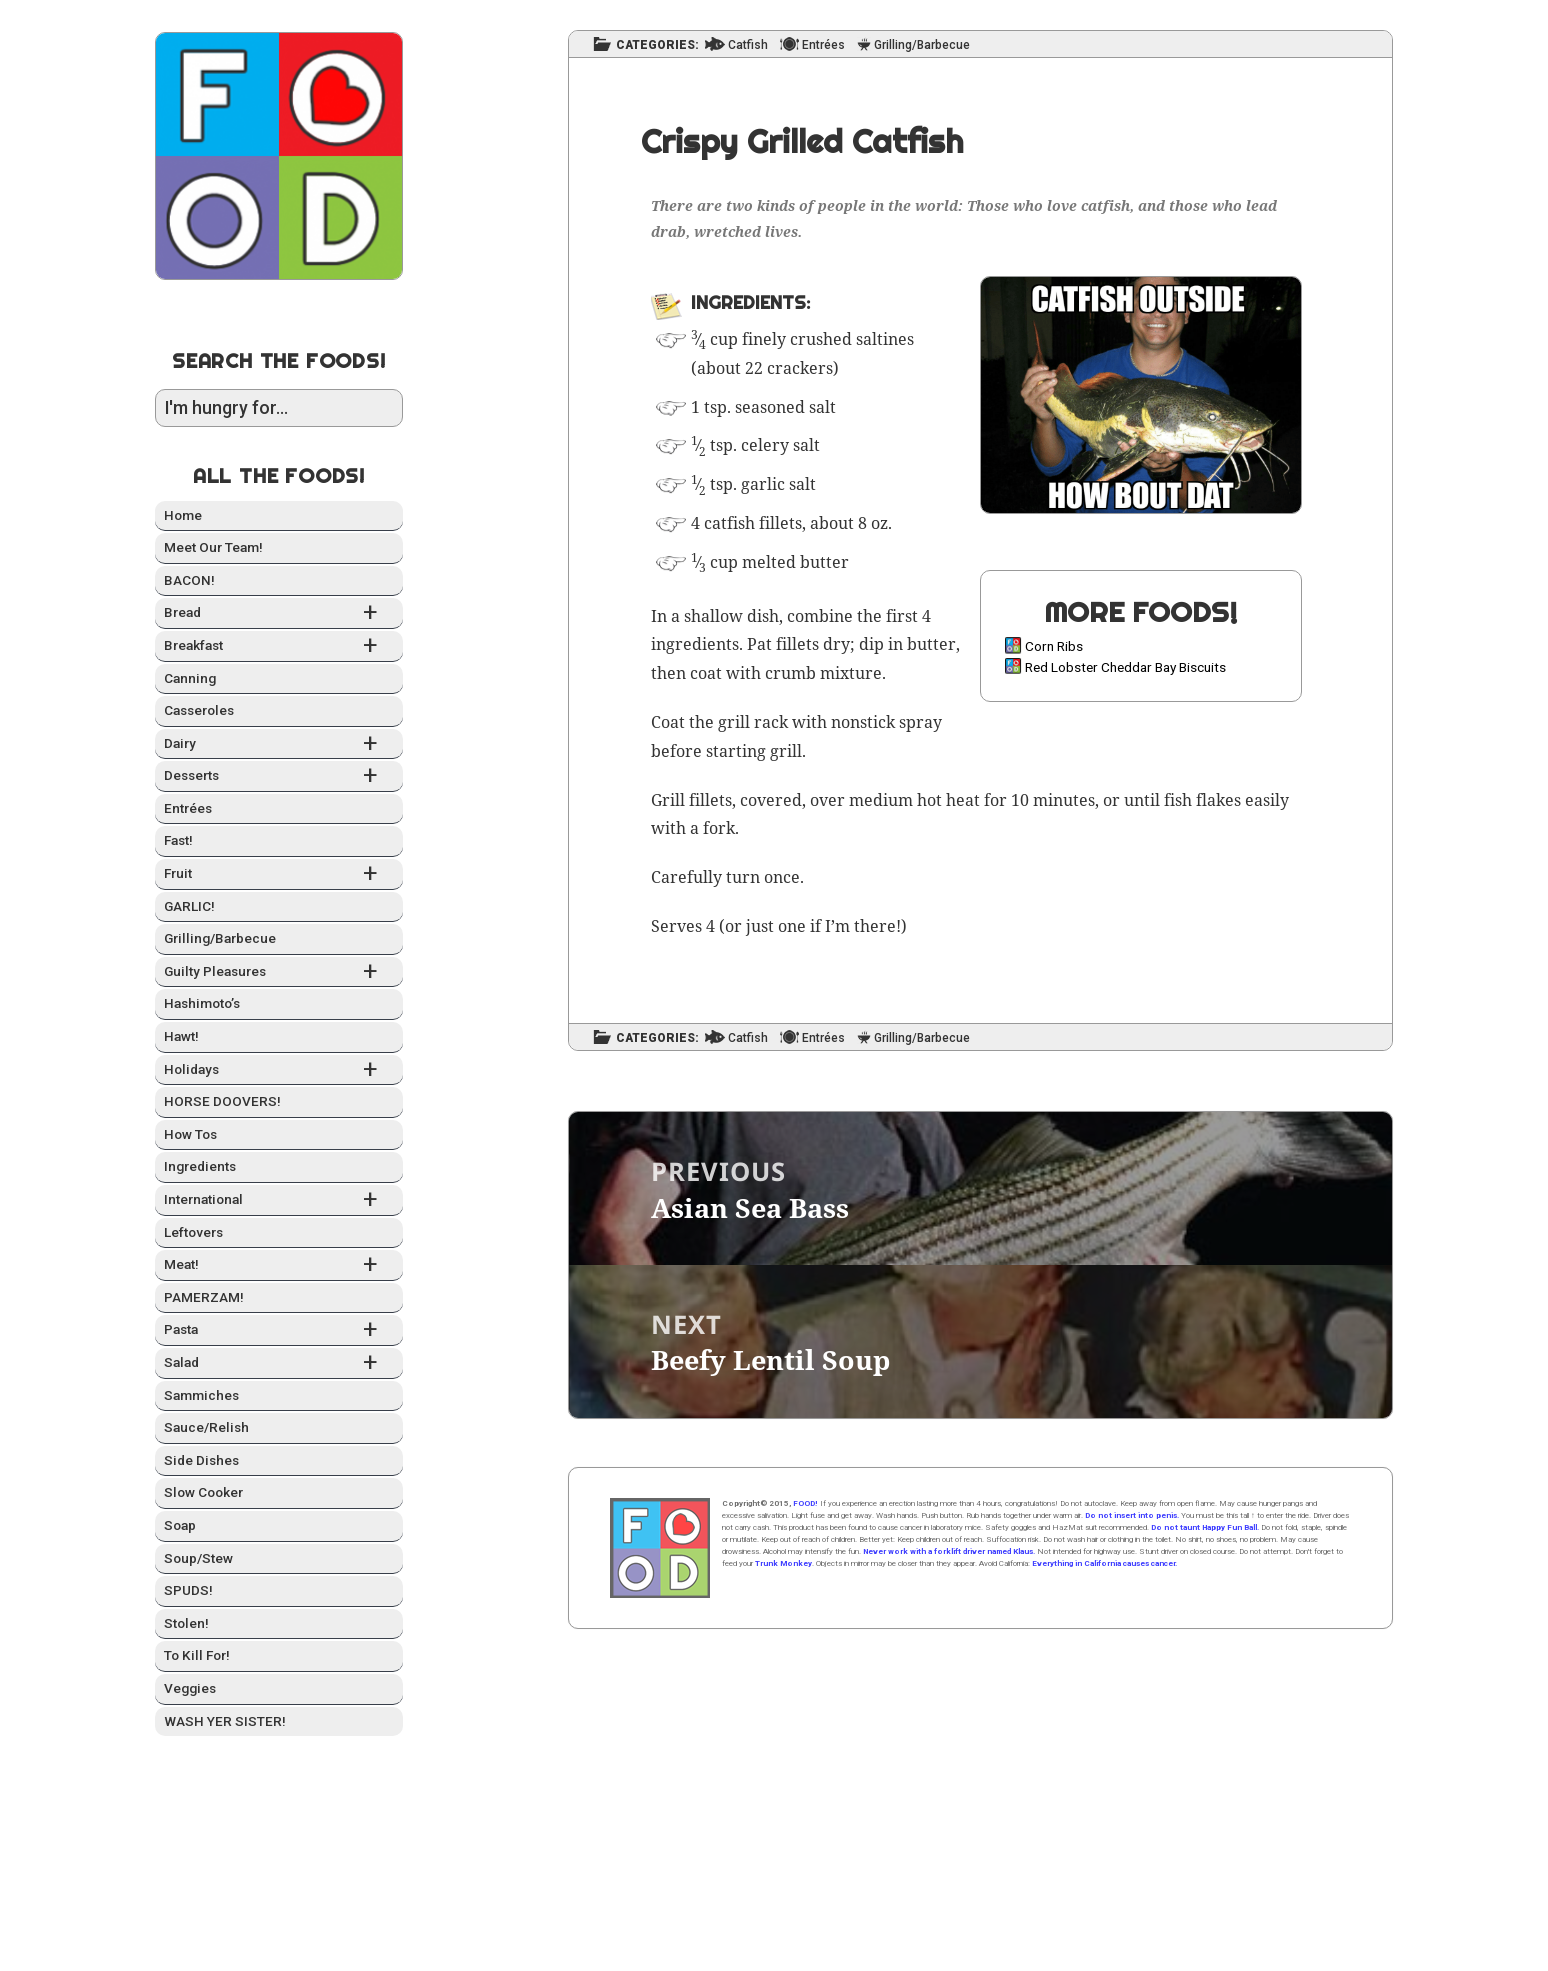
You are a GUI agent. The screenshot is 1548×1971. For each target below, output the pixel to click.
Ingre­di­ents (200, 1166)
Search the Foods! (279, 360)
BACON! (189, 580)
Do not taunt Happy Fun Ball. (1205, 1527)
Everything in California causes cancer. (1104, 1563)
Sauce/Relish (206, 1427)
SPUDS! (188, 1590)
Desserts (279, 776)
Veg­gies (190, 1688)
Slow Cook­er (203, 1492)
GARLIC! (189, 906)
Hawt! (181, 1036)
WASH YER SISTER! (225, 1721)
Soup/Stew (198, 1558)
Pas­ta (279, 1330)
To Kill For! (197, 1655)
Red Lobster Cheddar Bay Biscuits (1125, 667)
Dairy (279, 744)
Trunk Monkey (783, 1563)
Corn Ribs (1054, 646)
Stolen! (186, 1623)
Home (183, 515)
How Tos (190, 1134)
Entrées (188, 808)
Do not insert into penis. (1132, 1515)
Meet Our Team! (213, 547)
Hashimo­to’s (202, 1003)
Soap (180, 1525)
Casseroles (199, 710)
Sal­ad (279, 1363)
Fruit (279, 874)
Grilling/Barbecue (220, 938)
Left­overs (193, 1232)
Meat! (279, 1265)
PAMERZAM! (204, 1297)
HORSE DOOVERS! (222, 1101)
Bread (279, 613)
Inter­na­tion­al (279, 1200)
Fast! (178, 840)
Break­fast (279, 646)
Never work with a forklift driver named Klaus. (949, 1551)
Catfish (748, 45)
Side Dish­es (201, 1460)
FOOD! (805, 1503)
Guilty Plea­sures (279, 972)
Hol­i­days (279, 1070)
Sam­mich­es (201, 1395)
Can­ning (190, 678)
